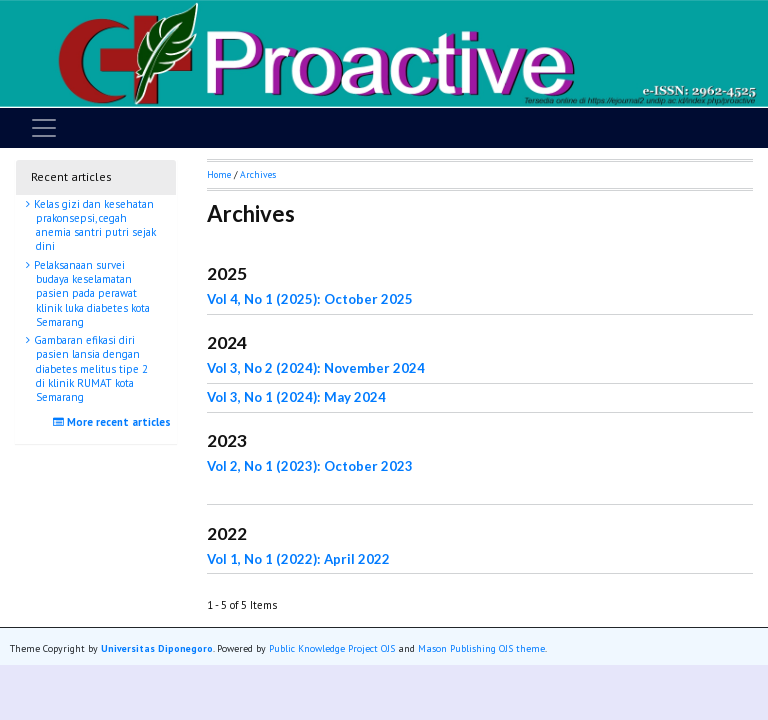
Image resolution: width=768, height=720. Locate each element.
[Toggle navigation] (44, 128)
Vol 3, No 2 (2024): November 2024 (316, 368)
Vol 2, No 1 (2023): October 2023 (310, 466)
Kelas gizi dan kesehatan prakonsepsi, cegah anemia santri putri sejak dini (93, 225)
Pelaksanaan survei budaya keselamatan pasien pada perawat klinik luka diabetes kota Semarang (90, 293)
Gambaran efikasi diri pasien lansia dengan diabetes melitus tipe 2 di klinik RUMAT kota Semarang (89, 368)
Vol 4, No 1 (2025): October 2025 (310, 299)
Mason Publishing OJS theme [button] (481, 648)
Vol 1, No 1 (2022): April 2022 (298, 559)
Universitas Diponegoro (157, 648)
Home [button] (219, 174)
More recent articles (114, 422)
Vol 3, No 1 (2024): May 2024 (296, 397)
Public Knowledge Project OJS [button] (332, 648)
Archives (258, 174)
